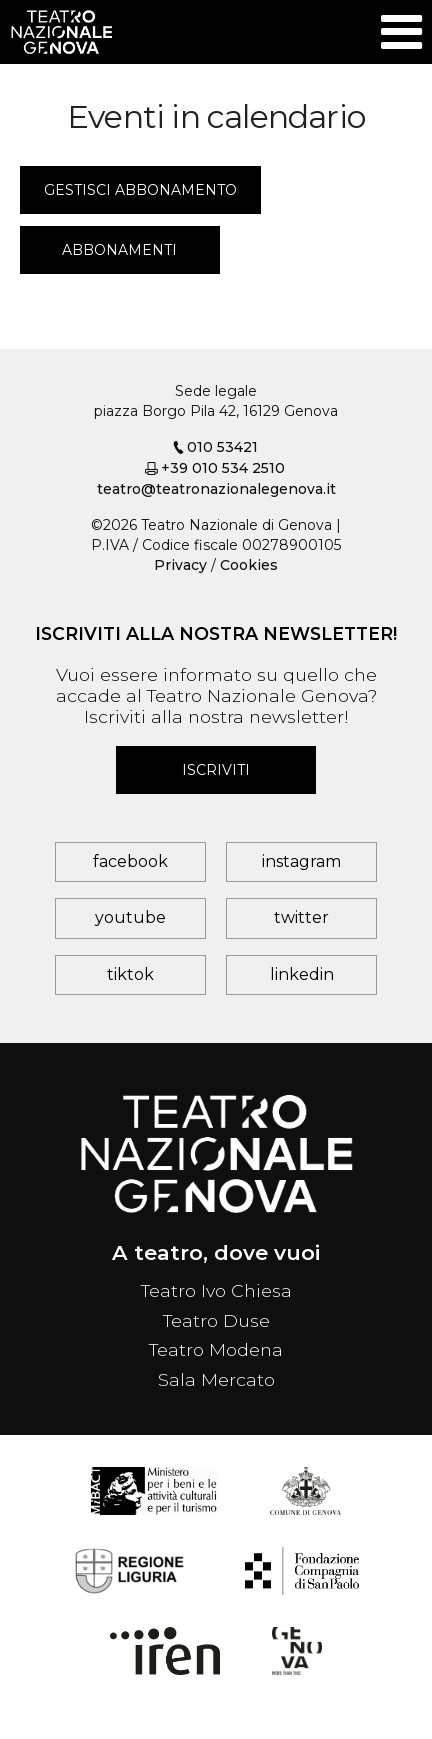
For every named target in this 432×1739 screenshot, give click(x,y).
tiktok (130, 974)
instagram (301, 861)
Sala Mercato (216, 1379)
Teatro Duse (216, 1320)
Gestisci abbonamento (140, 190)
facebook (130, 861)
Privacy (180, 565)
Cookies (249, 565)
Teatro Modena (216, 1349)
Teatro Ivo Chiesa (216, 1290)
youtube (130, 917)
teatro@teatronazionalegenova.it (216, 489)
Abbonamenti (119, 250)
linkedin (302, 974)
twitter (301, 917)
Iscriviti (216, 770)
